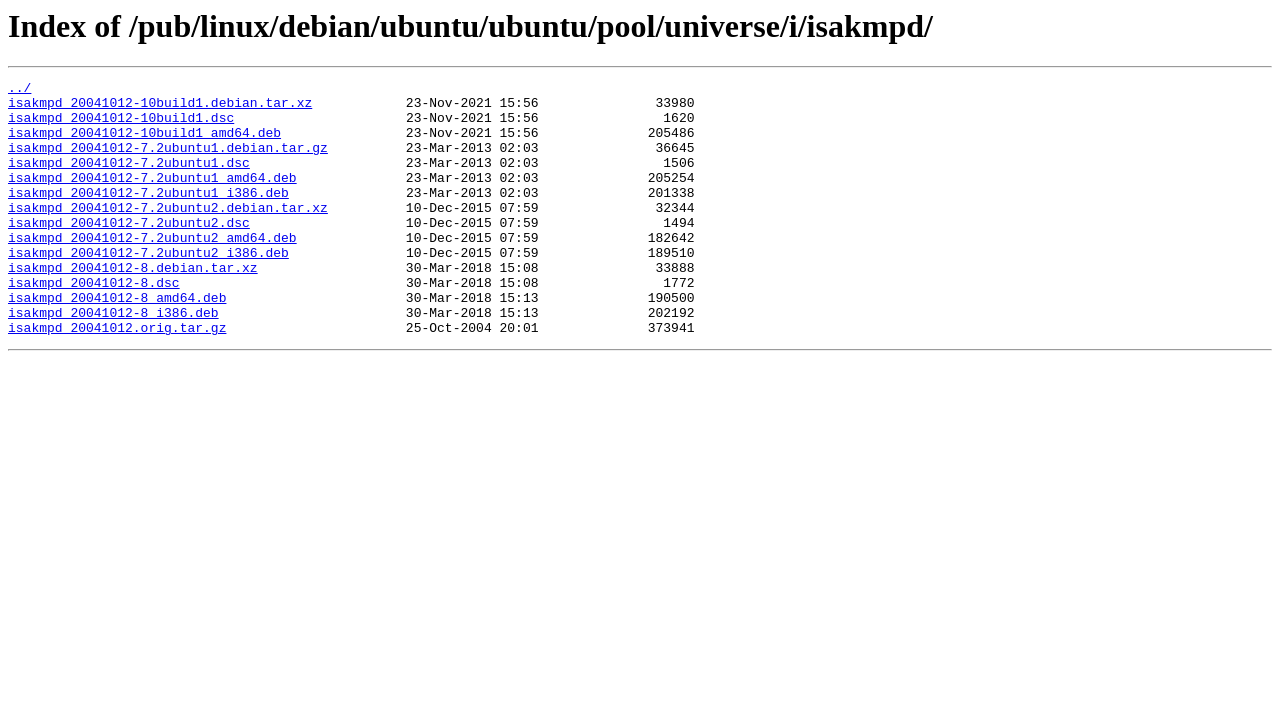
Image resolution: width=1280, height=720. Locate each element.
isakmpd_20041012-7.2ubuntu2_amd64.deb (152, 270)
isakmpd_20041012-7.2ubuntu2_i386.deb (148, 288)
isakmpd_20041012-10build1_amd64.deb (144, 144)
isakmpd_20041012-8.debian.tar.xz (133, 306)
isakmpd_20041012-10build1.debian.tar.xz (160, 108)
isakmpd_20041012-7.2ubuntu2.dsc (129, 252)
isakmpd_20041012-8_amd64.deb (117, 342)
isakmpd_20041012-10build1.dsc (121, 126)
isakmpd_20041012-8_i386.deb (113, 360)
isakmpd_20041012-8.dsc (94, 324)
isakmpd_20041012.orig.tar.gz (117, 378)
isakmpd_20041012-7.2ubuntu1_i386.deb (148, 216)
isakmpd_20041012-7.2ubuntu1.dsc (129, 180)
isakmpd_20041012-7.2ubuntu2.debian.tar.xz (168, 234)
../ (19, 90)
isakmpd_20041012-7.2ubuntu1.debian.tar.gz (168, 162)
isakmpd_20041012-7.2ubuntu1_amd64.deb (152, 198)
